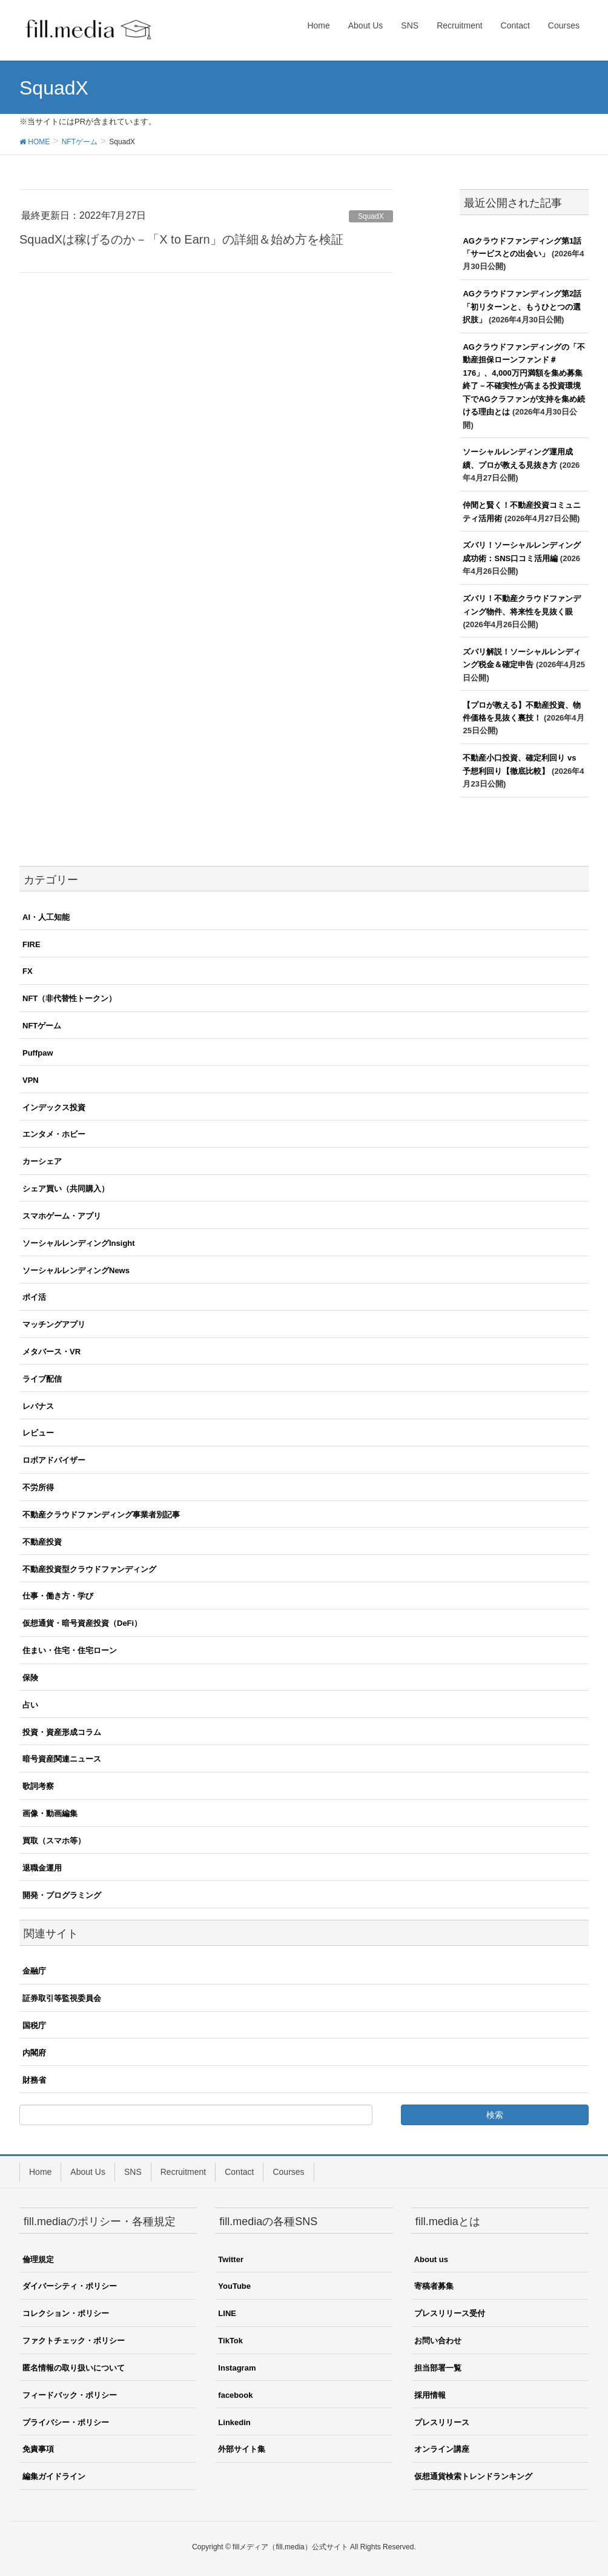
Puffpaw (37, 1052)
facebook (235, 2395)
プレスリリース (441, 2422)
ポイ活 (34, 1297)
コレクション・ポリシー (65, 2313)
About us (431, 2259)
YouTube (234, 2286)
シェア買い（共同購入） (65, 1188)
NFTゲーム (41, 1025)
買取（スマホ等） (53, 1840)
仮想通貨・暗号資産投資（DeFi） (82, 1623)
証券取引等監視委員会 (61, 1998)
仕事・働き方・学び (57, 1595)
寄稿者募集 (434, 2286)
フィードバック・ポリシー (69, 2395)
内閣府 (34, 2052)
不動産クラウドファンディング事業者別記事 (101, 1514)
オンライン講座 (441, 2449)
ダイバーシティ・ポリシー (69, 2286)
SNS (133, 2172)
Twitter (230, 2259)
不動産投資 (42, 1541)
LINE (227, 2313)
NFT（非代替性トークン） (69, 998)
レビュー (38, 1432)
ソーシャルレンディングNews (76, 1270)
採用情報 (430, 2395)
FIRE (31, 944)
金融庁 (34, 1970)
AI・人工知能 (46, 917)
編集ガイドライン (53, 2476)
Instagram (237, 2367)
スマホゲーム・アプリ (61, 1215)
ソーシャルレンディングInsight (78, 1243)
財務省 (34, 2080)
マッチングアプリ (53, 1324)
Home (40, 2172)
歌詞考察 (38, 1786)
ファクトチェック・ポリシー (73, 2340)
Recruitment (183, 2172)
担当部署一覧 (437, 2367)
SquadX (371, 216)
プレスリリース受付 (449, 2313)
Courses (288, 2172)
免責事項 (38, 2449)
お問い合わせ (437, 2340)
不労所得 (38, 1487)
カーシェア (42, 1161)
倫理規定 (38, 2259)
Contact (239, 2172)
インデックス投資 (53, 1107)
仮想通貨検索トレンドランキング (473, 2476)
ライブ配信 (42, 1378)
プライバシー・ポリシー (65, 2422)
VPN (30, 1080)
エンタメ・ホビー (53, 1134)
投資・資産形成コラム (61, 1732)
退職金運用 (42, 1867)
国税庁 (34, 2025)
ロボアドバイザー (53, 1460)
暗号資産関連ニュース (61, 1758)
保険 (30, 1677)
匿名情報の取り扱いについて (73, 2367)
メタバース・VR (51, 1351)
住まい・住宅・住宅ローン (69, 1650)
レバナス (38, 1406)
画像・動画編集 (50, 1813)
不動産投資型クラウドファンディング (89, 1569)
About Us (87, 2172)
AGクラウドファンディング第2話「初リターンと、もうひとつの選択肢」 (522, 306)
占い (30, 1704)
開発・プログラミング (61, 1895)
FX (27, 971)
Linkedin (234, 2422)
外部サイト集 (241, 2449)
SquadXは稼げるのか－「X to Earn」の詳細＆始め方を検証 (181, 239)
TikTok (230, 2340)
